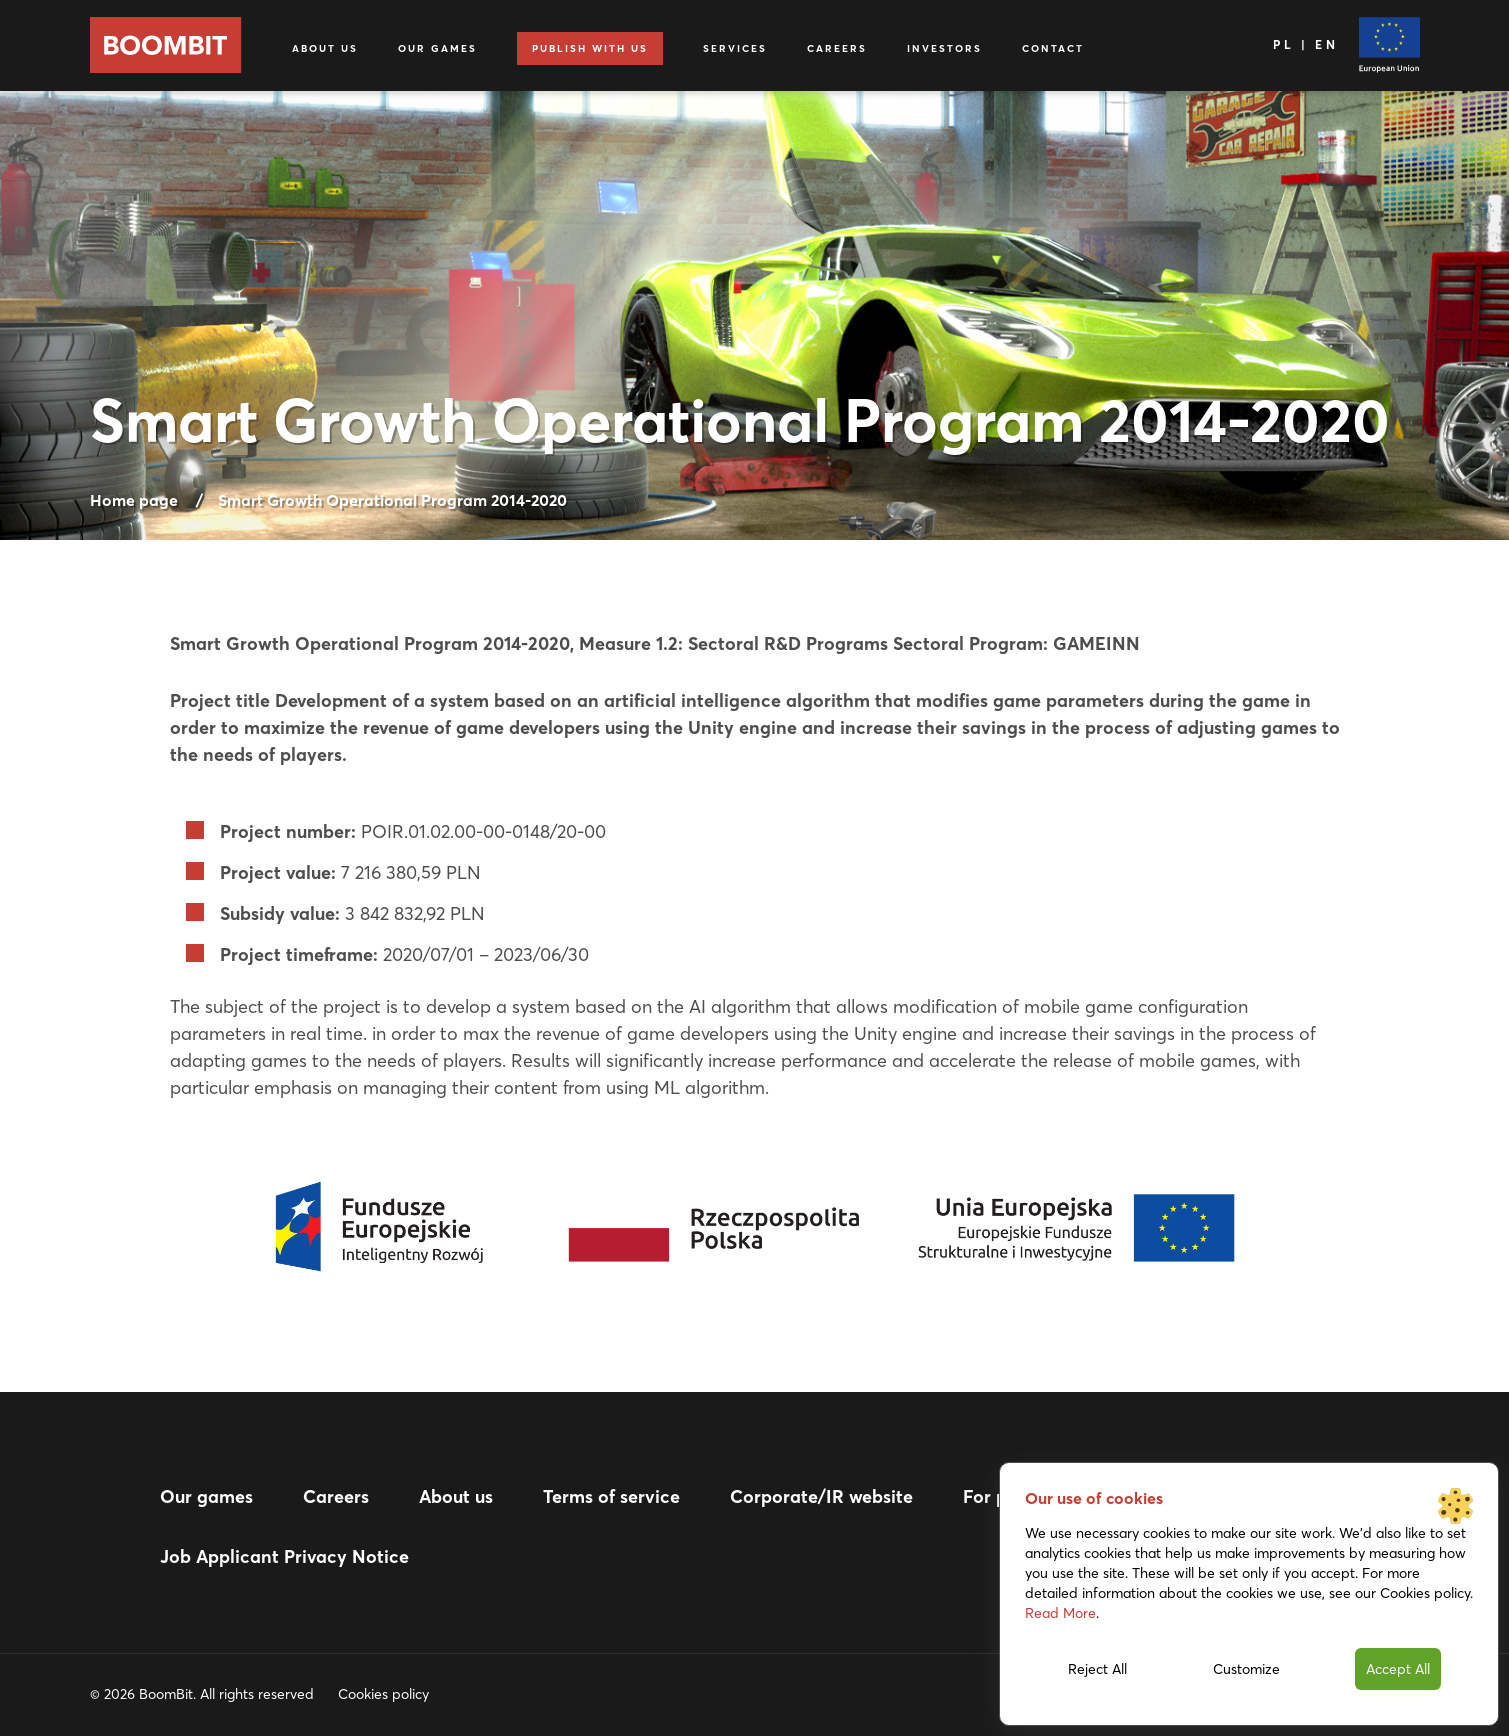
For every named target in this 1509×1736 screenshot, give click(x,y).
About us (325, 48)
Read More (1060, 1613)
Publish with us (590, 48)
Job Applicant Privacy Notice (284, 1556)
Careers (837, 48)
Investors (944, 48)
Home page (134, 500)
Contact (1053, 48)
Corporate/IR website (821, 1496)
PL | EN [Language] (1305, 44)
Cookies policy (383, 1694)
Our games (437, 48)
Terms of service (611, 1496)
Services (735, 48)
